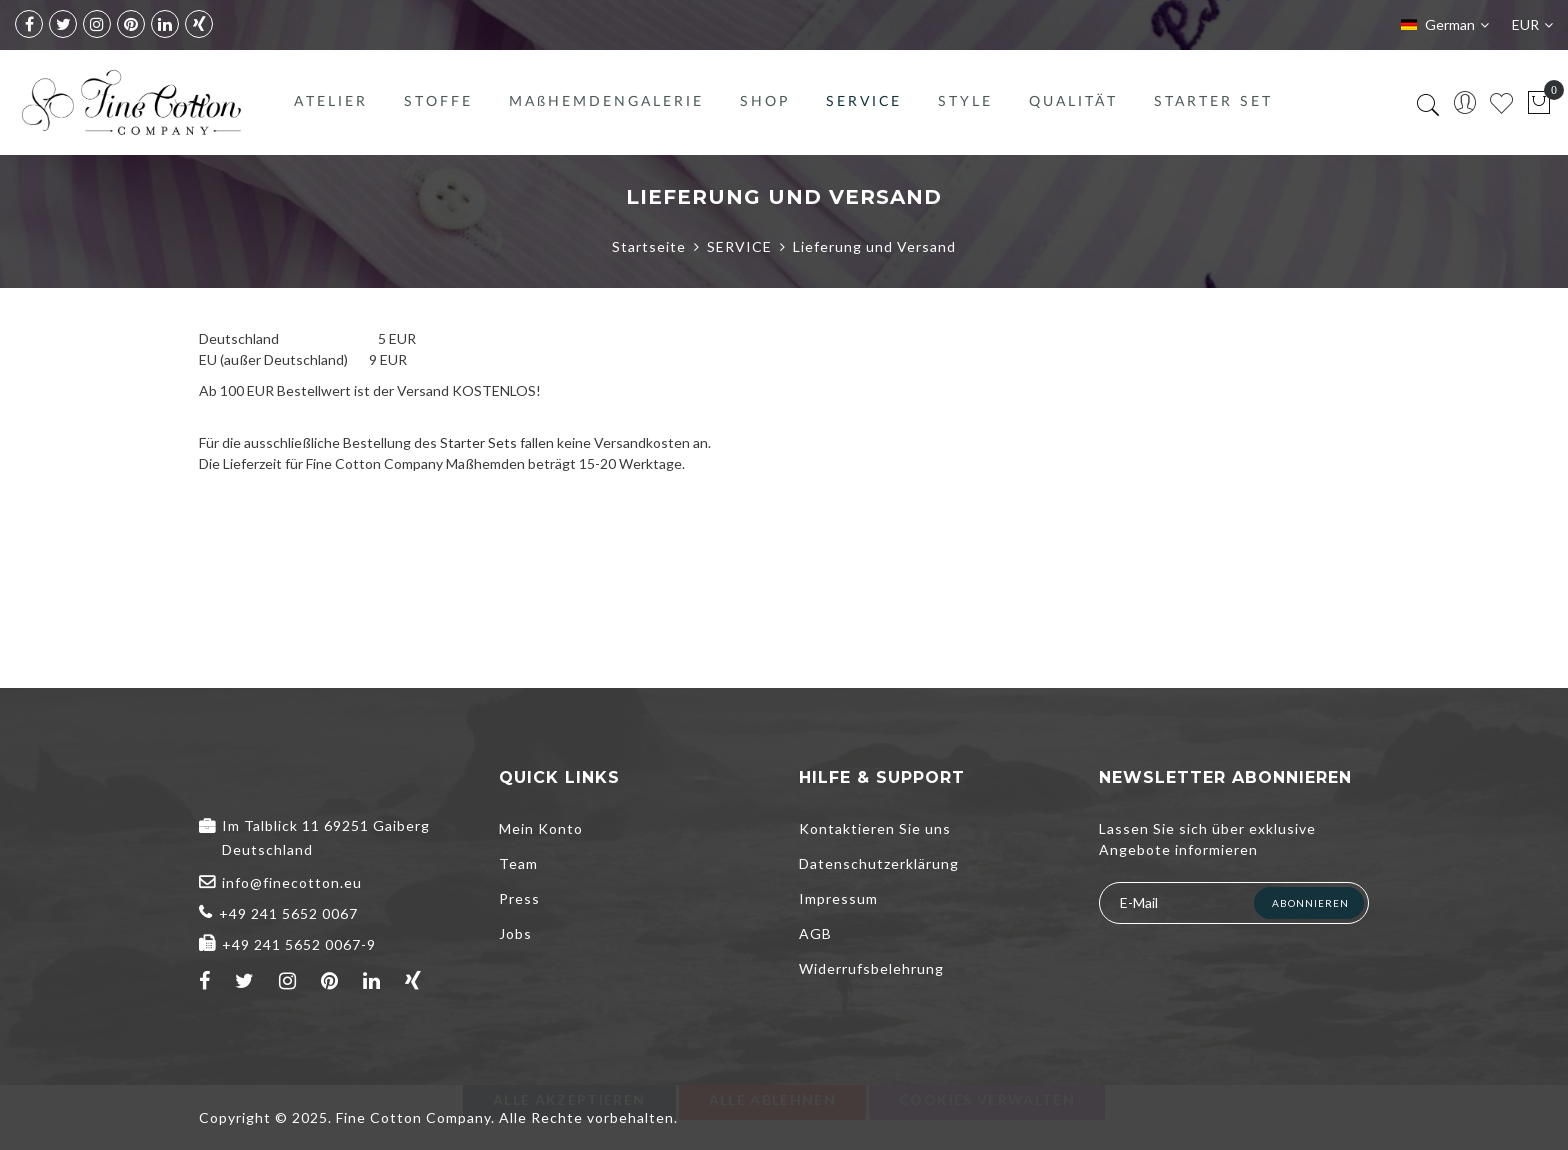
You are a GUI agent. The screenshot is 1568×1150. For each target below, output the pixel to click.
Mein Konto (541, 828)
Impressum (838, 898)
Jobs (515, 933)
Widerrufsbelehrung (871, 968)
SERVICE (739, 246)
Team (518, 863)
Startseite (649, 246)
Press (519, 898)
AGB (815, 933)
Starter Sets (478, 442)
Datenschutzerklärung (879, 863)
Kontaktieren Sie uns (875, 828)
